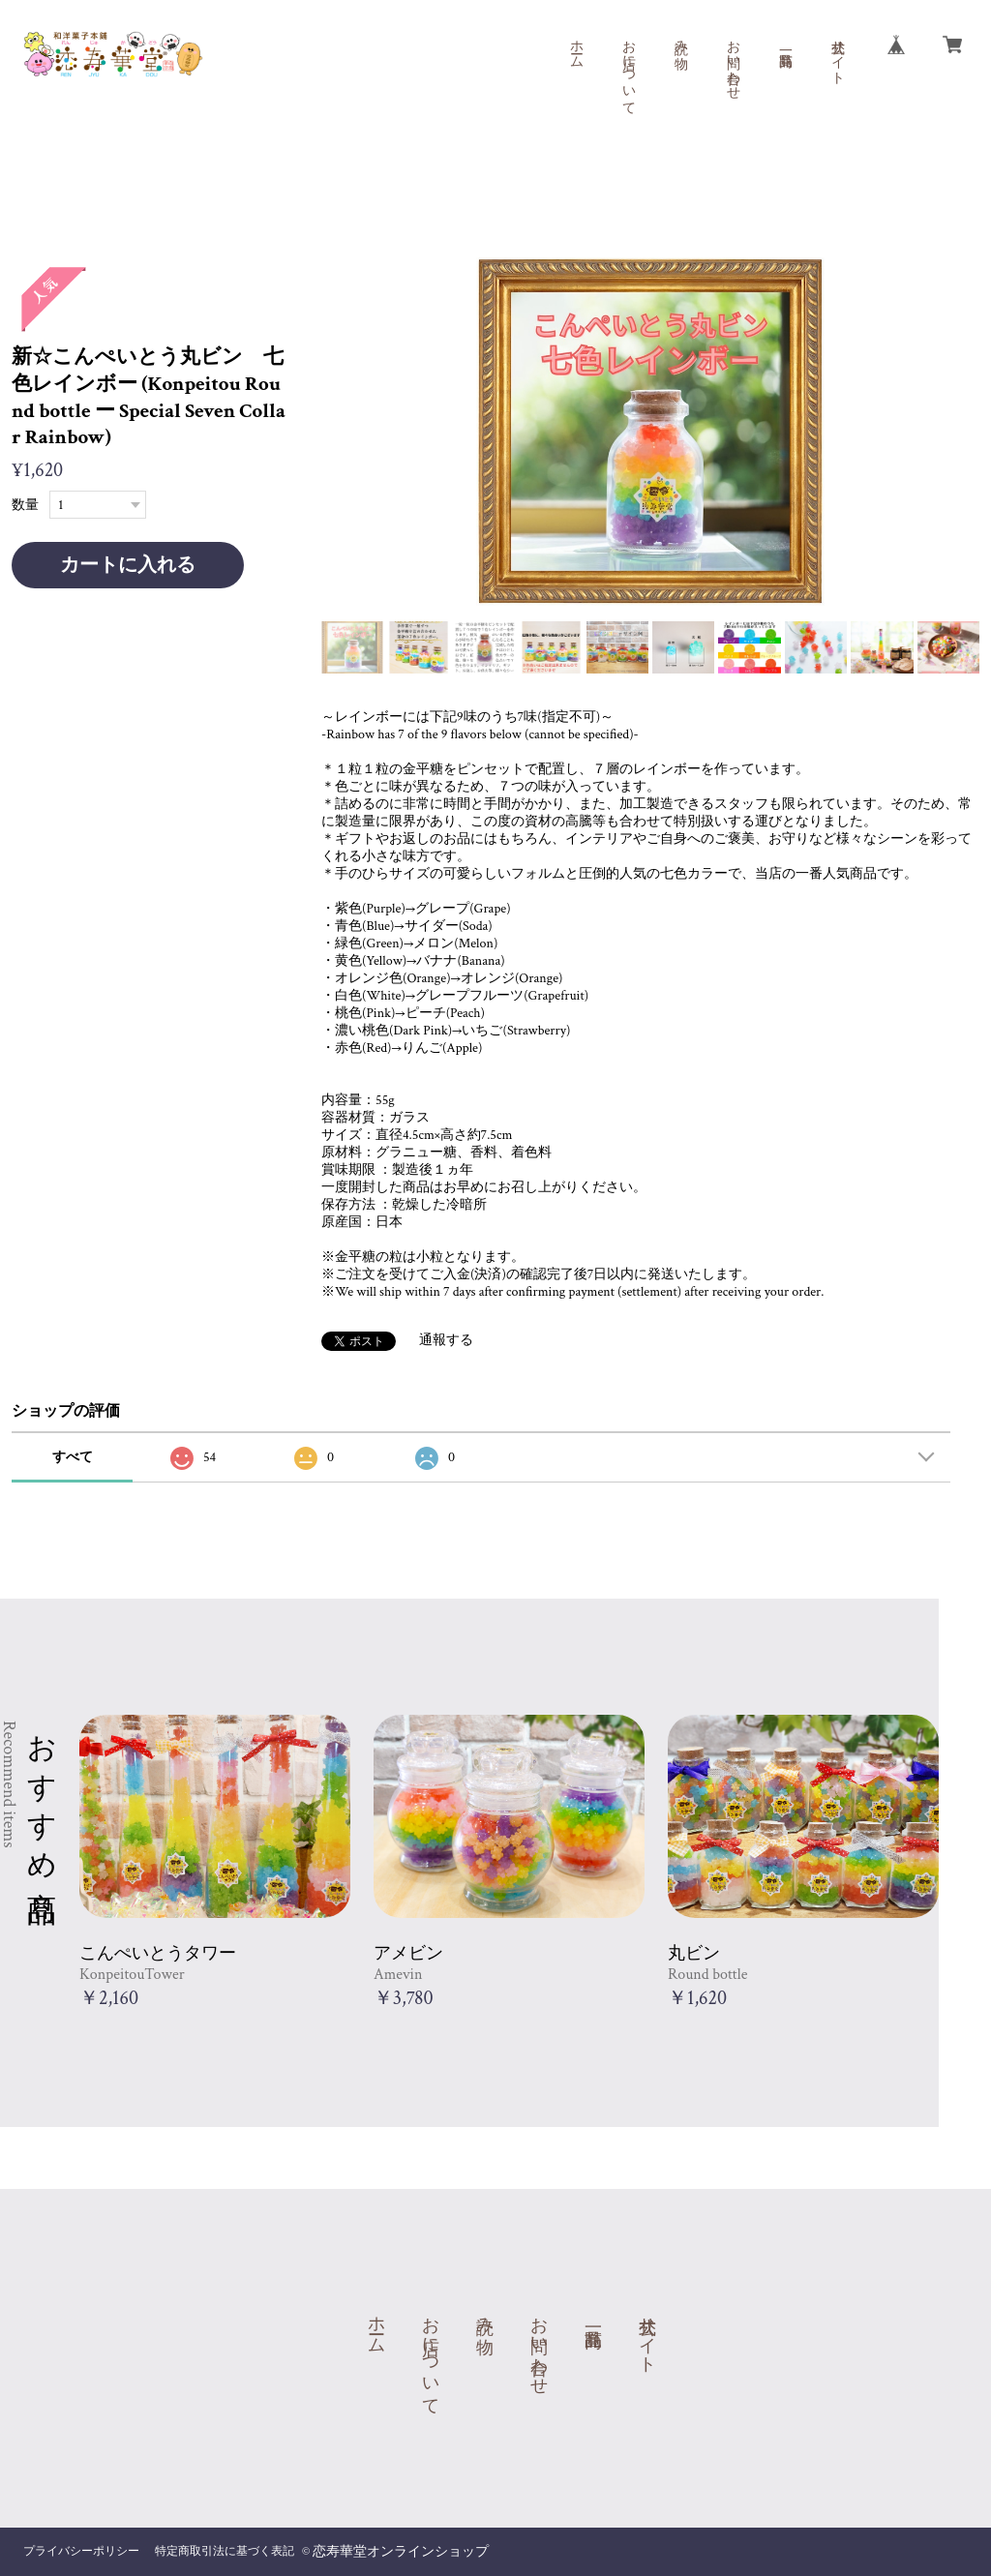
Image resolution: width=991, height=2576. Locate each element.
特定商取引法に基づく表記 (224, 2551)
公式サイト (837, 54)
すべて (72, 1457)
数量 (25, 505)
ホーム (576, 46)
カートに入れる (127, 565)
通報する (446, 1340)
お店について (628, 69)
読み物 (680, 38)
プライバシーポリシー (81, 2551)
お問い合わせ (732, 62)
